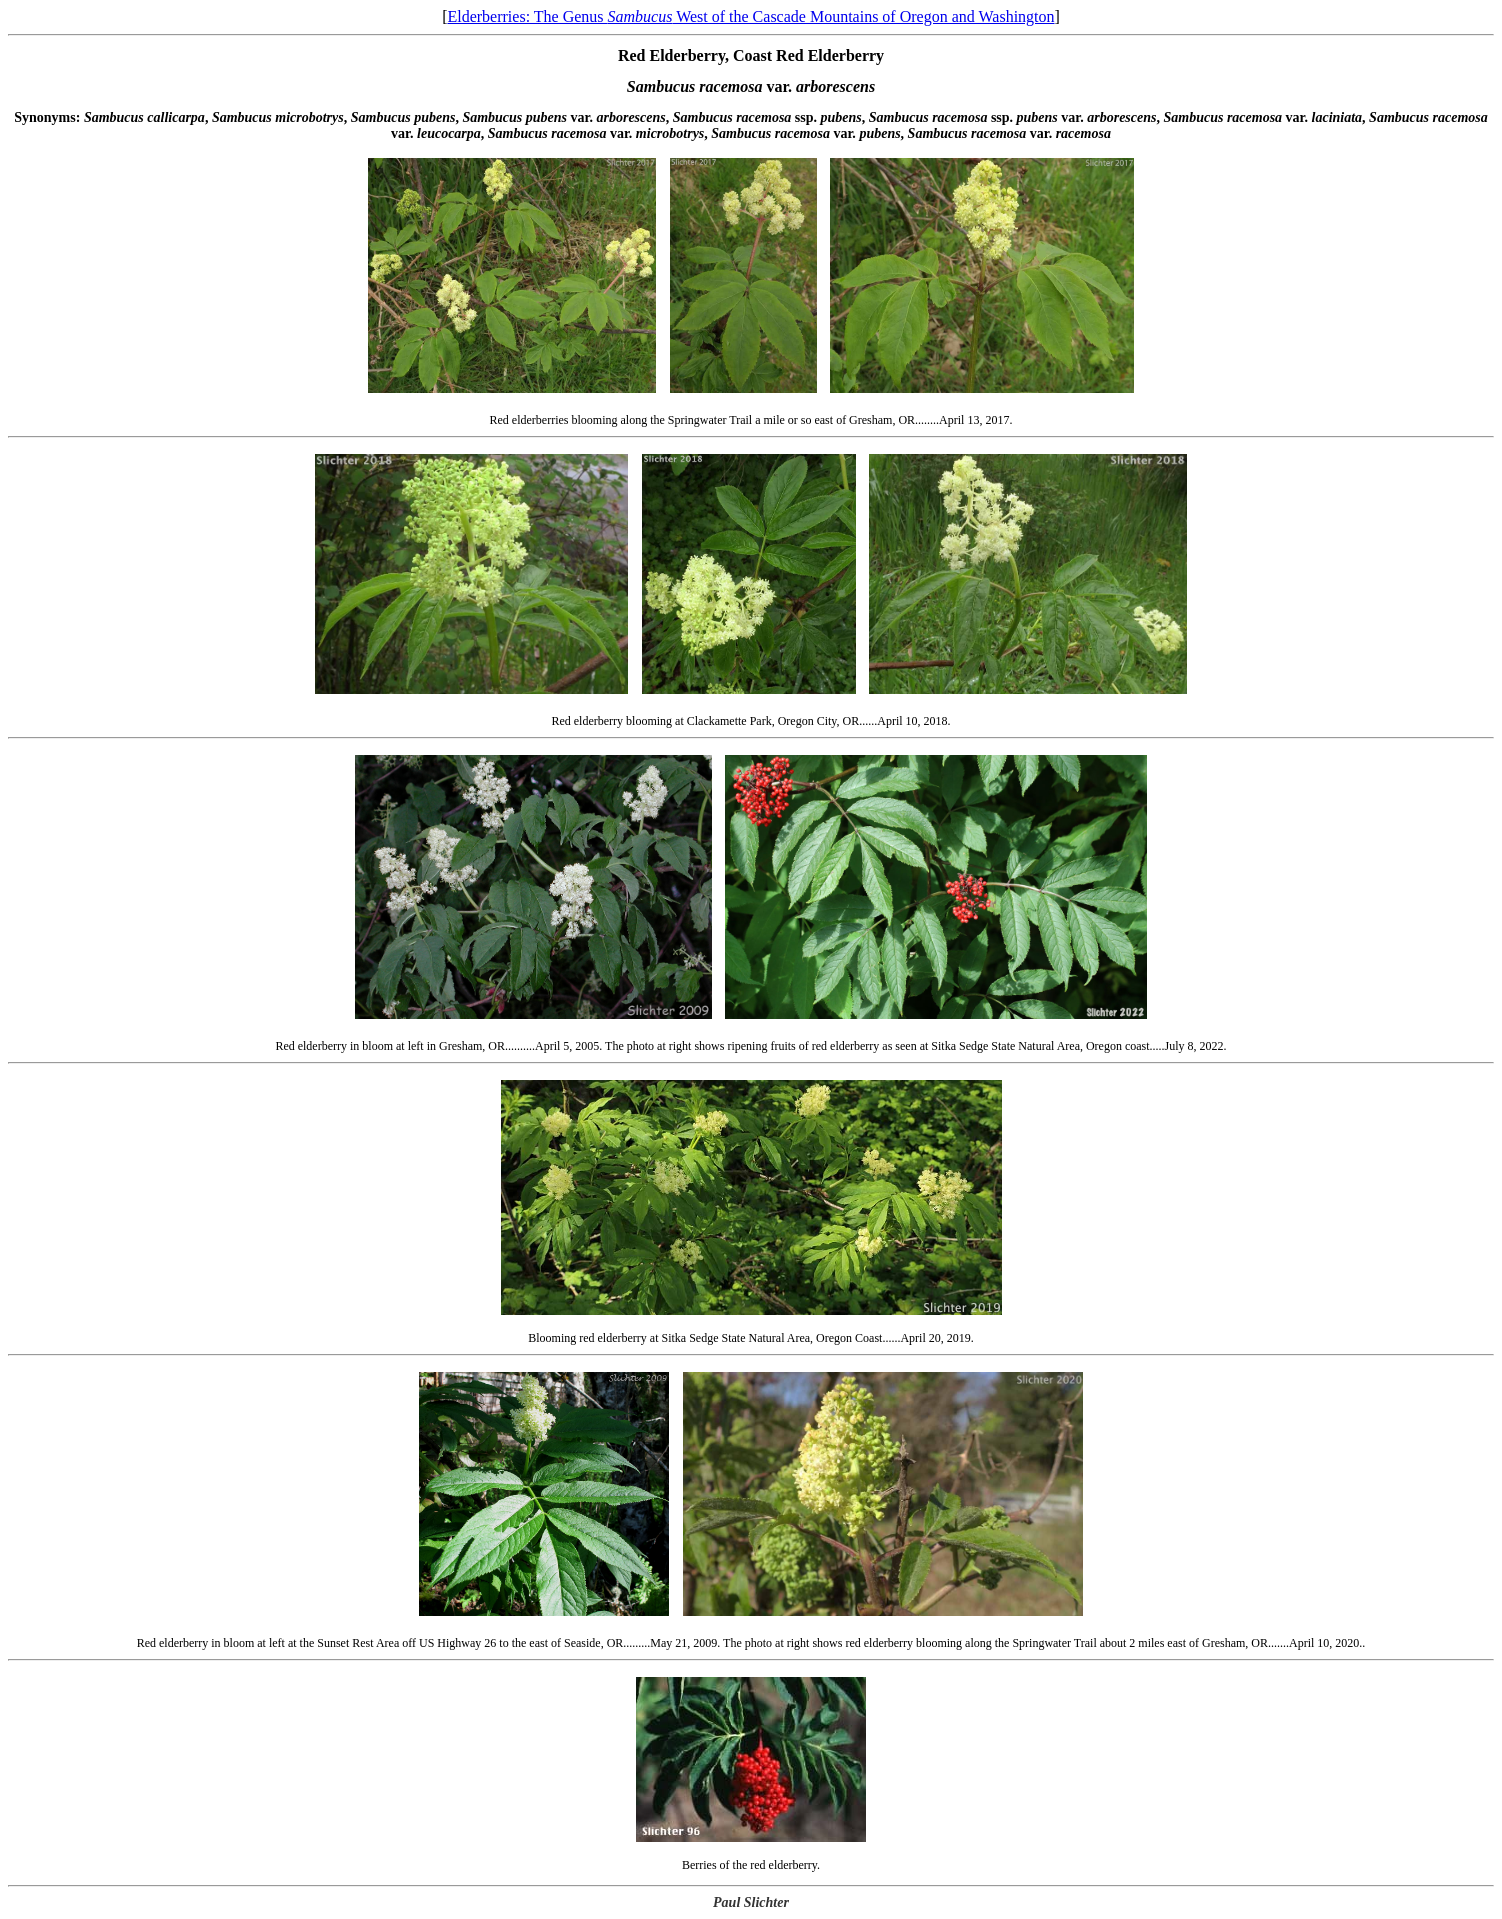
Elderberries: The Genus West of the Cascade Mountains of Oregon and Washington (750, 16)
